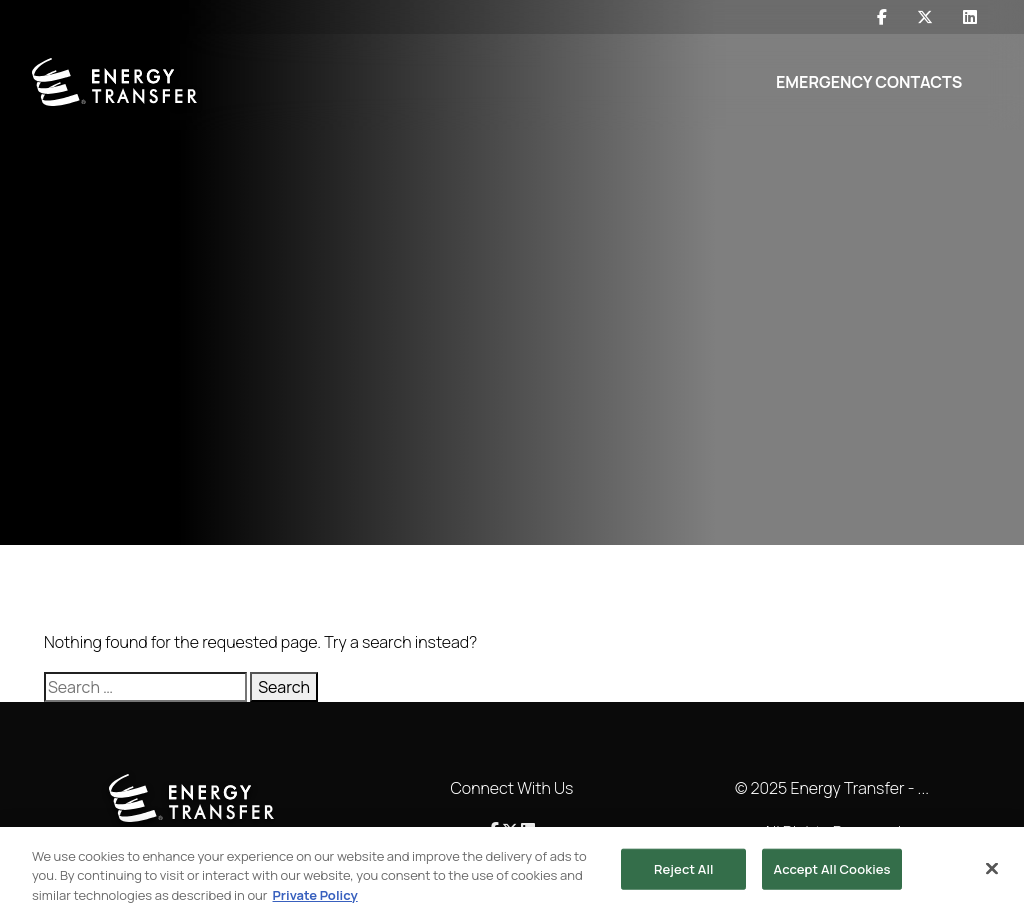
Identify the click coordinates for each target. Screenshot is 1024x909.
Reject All (684, 874)
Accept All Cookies (831, 874)
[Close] (992, 874)
